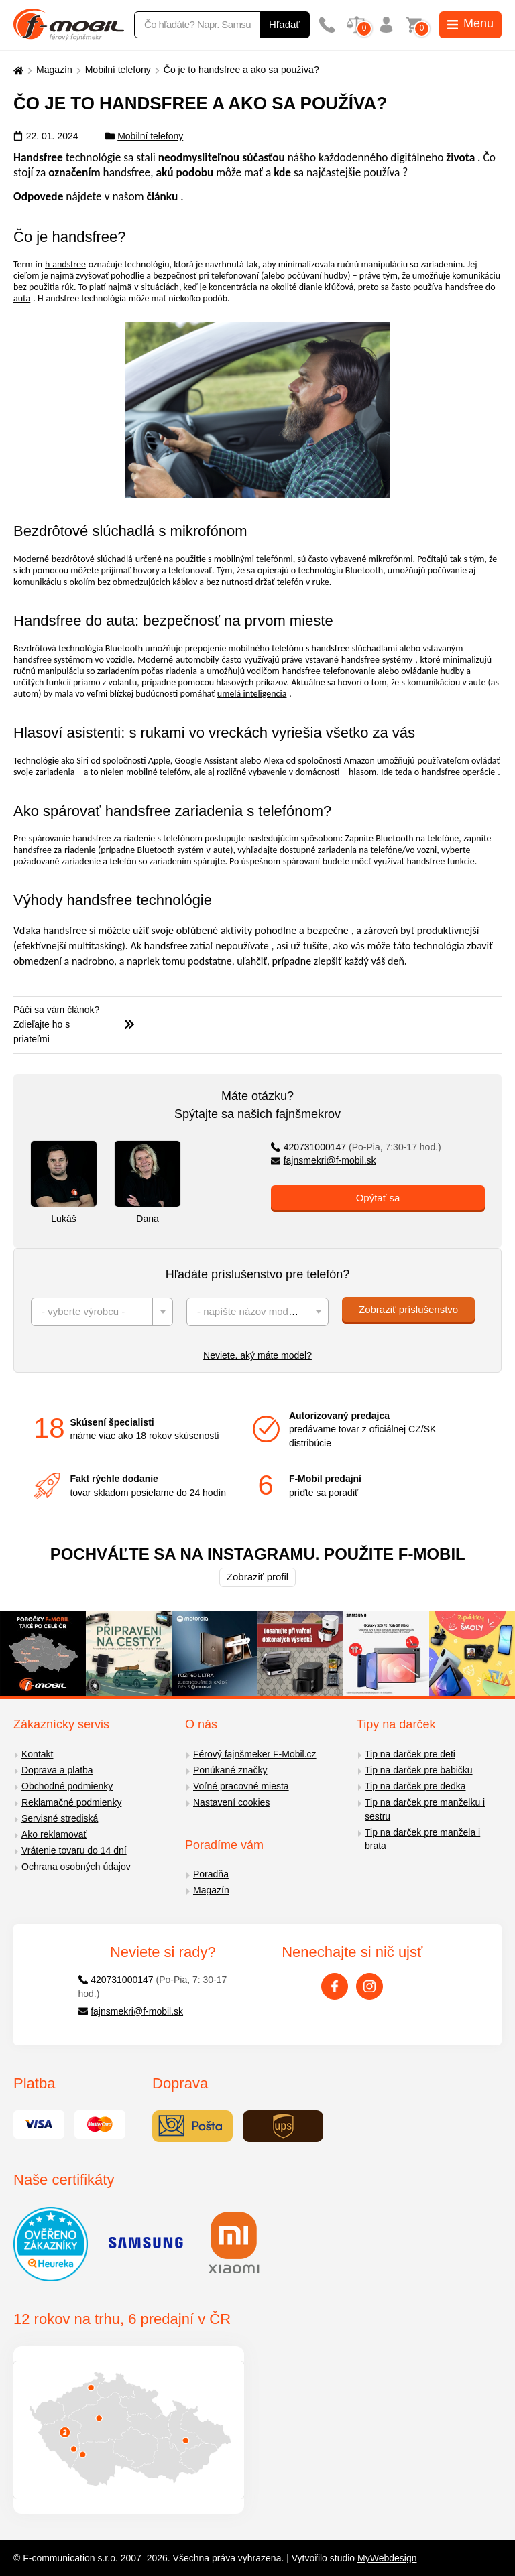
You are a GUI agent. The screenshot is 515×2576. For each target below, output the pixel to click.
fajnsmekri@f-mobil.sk (323, 1160)
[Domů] (16, 70)
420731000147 (356, 1147)
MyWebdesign (386, 2558)
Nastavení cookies (231, 1802)
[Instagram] (369, 1986)
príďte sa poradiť (323, 1492)
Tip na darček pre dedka (415, 1786)
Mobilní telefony (118, 69)
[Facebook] (334, 1986)
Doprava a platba (57, 1770)
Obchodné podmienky (67, 1786)
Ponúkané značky (230, 1770)
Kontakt (37, 1754)
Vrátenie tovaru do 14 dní (74, 1850)
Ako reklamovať (54, 1834)
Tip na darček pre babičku (419, 1770)
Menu (470, 23)
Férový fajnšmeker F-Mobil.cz (255, 1754)
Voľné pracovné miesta (241, 1786)
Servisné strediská (59, 1818)
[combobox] (102, 1312)
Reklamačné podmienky (71, 1802)
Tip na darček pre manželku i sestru (425, 1809)
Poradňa (211, 1874)
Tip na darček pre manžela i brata (422, 1839)
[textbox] (102, 1311)
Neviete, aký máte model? (257, 1355)
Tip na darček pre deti (410, 1754)
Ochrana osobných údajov (76, 1866)
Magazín (54, 69)
